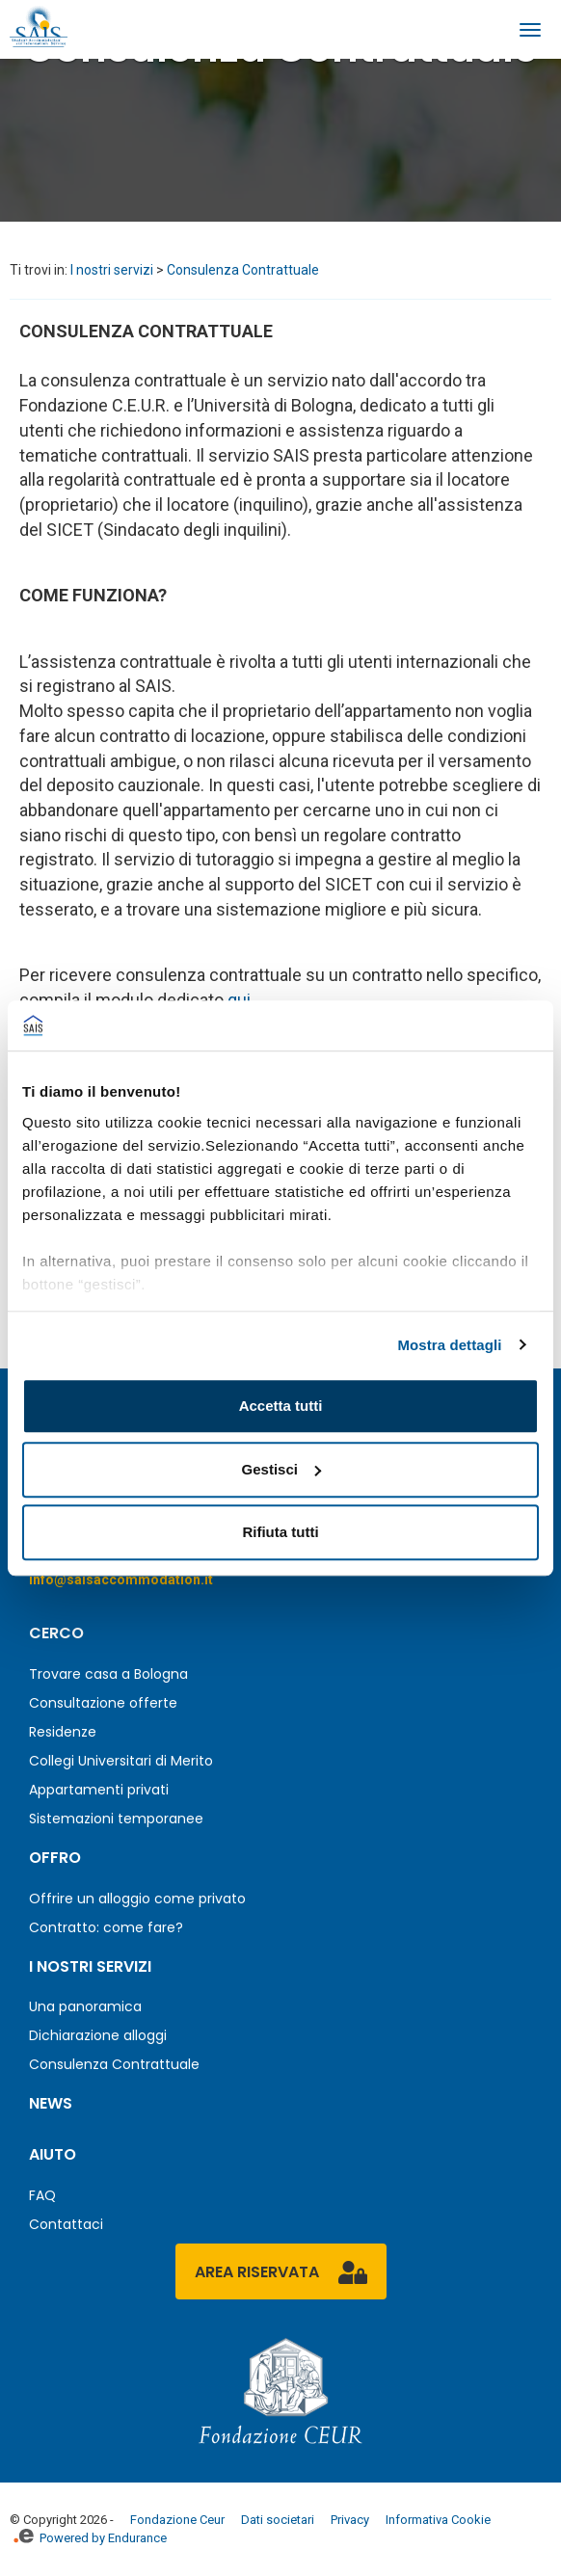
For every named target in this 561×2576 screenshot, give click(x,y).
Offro (55, 1857)
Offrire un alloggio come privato (137, 1898)
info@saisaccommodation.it (121, 1579)
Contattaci (66, 2224)
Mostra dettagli (449, 1345)
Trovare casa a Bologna (108, 1674)
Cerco (56, 1633)
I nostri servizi (111, 270)
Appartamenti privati (99, 1789)
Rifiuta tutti (280, 1532)
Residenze (62, 1731)
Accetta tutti (281, 1405)
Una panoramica (85, 2006)
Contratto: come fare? (106, 1927)
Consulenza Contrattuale (243, 270)
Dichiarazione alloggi (98, 2035)
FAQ (42, 2195)
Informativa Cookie (438, 2519)
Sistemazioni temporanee (116, 1818)
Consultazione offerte (103, 1703)
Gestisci (281, 1469)
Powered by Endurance (90, 2538)
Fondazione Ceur (177, 2519)
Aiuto (52, 2154)
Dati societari (277, 2519)
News (50, 2103)
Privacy (350, 2519)
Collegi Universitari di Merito (121, 1760)
